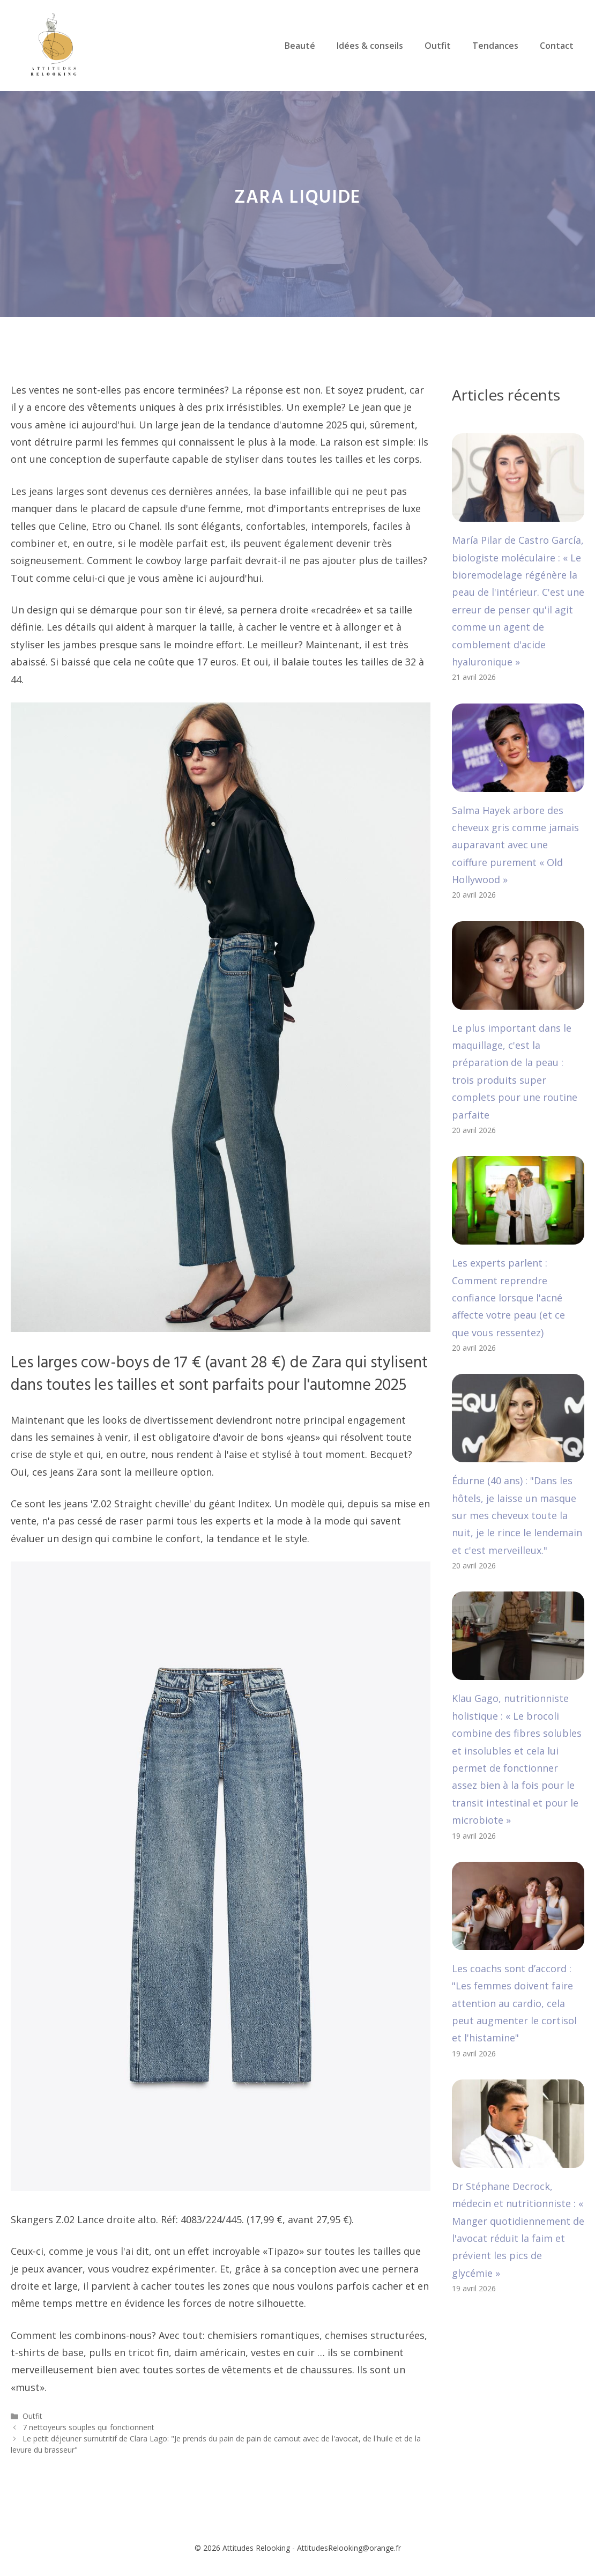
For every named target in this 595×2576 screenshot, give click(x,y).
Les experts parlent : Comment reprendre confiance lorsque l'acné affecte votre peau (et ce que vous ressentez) (508, 1297)
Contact (557, 45)
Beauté (300, 45)
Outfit (438, 45)
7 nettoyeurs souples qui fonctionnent (88, 2427)
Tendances (495, 45)
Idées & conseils (370, 45)
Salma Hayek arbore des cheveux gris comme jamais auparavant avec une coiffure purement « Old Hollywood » (515, 845)
